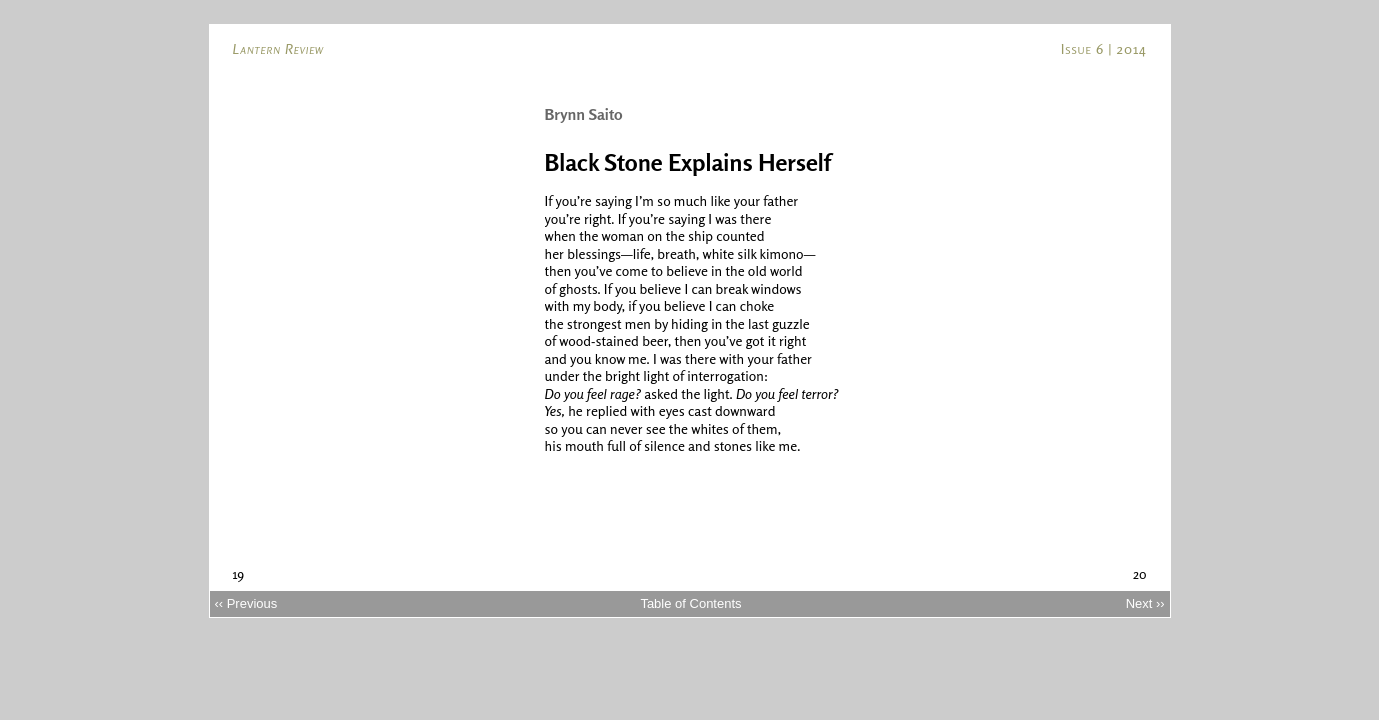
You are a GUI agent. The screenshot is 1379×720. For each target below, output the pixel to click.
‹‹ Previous (245, 603)
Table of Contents (690, 603)
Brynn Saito (584, 114)
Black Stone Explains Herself (688, 162)
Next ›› (1145, 603)
